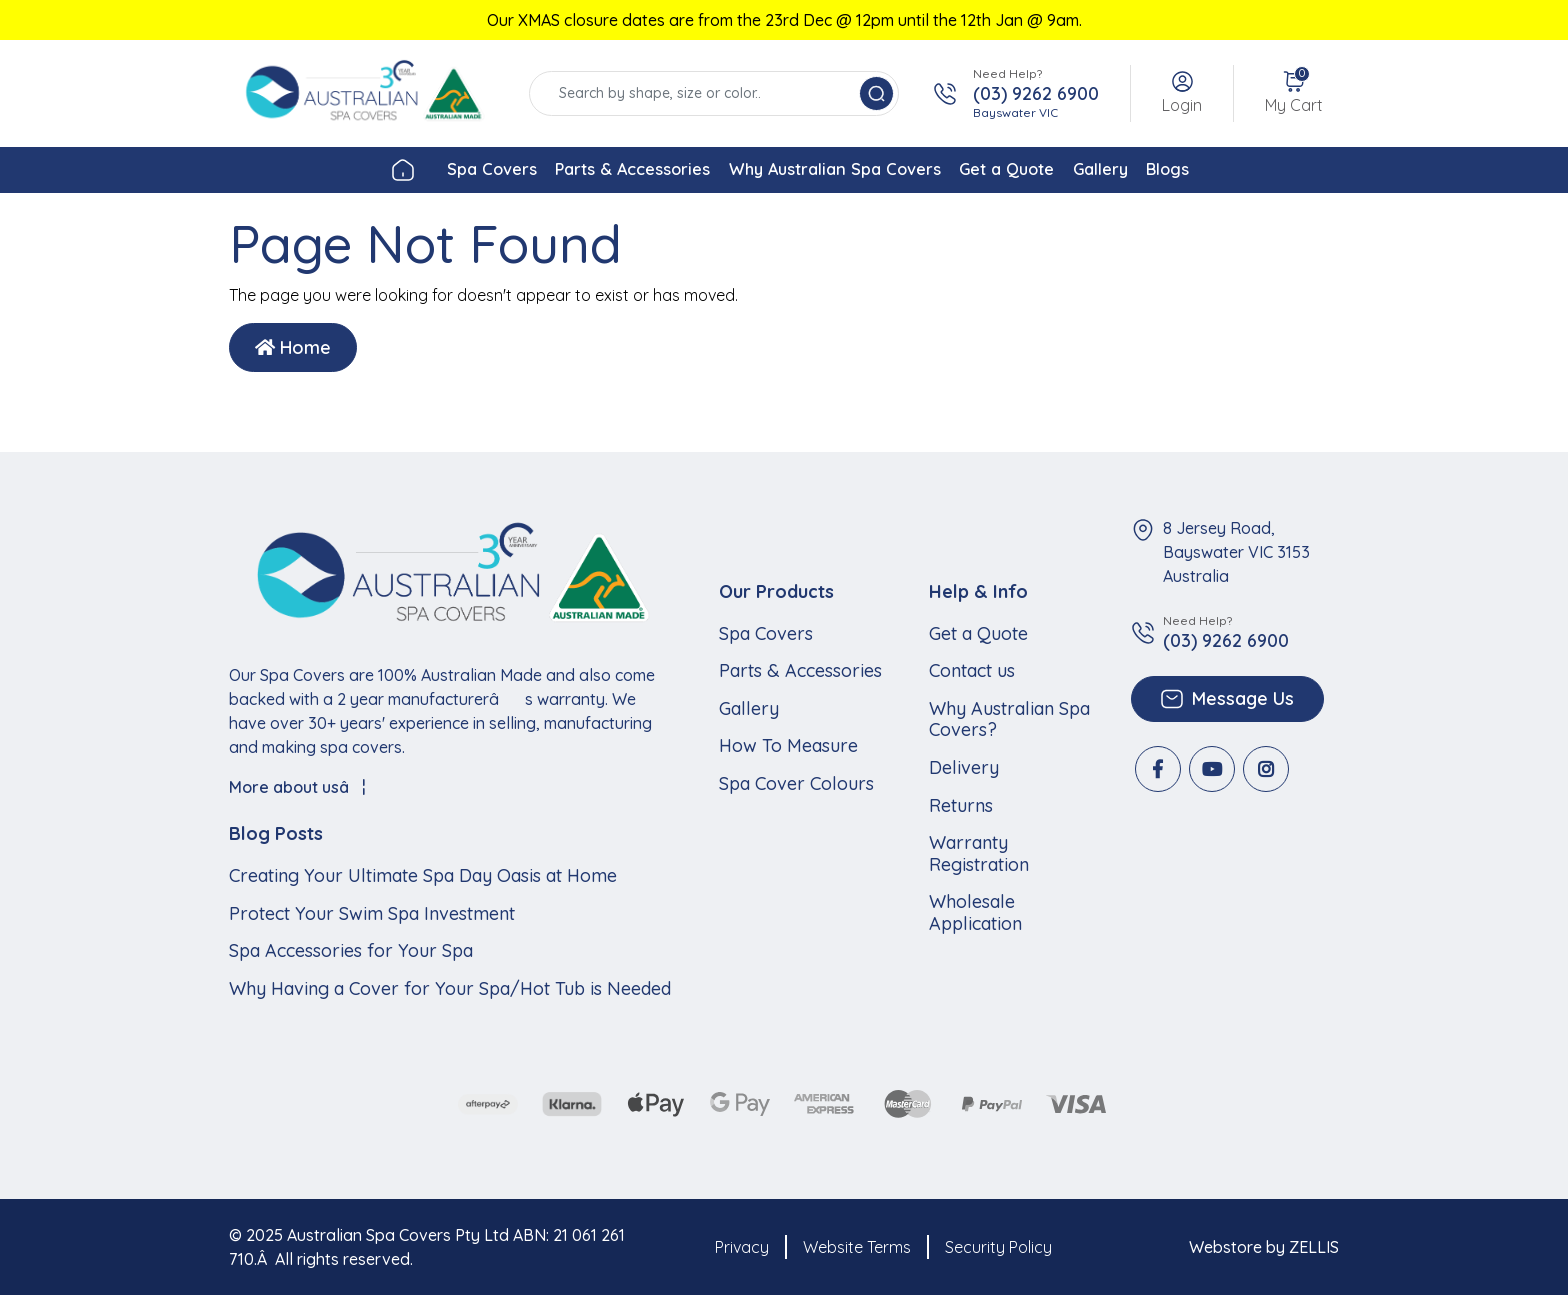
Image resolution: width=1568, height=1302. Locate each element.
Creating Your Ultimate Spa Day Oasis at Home (423, 881)
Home (293, 353)
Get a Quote (1037, 172)
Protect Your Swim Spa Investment (372, 919)
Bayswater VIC (1015, 112)
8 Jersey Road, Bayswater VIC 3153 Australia (1236, 558)
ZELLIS (1314, 1253)
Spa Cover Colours (796, 789)
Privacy (742, 1253)
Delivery (964, 773)
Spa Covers (399, 172)
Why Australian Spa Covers (824, 172)
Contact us (972, 677)
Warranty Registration (979, 859)
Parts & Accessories (579, 172)
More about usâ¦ (297, 793)
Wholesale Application (975, 918)
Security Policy (998, 1253)
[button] (1182, 93)
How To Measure (788, 752)
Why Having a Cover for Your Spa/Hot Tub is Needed (450, 994)
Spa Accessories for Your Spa (351, 957)
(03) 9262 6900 (1036, 94)
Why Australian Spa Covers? (1009, 724)
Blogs (1262, 172)
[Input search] (697, 93)
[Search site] (876, 93)
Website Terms (857, 1253)
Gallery (1164, 172)
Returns (961, 811)
